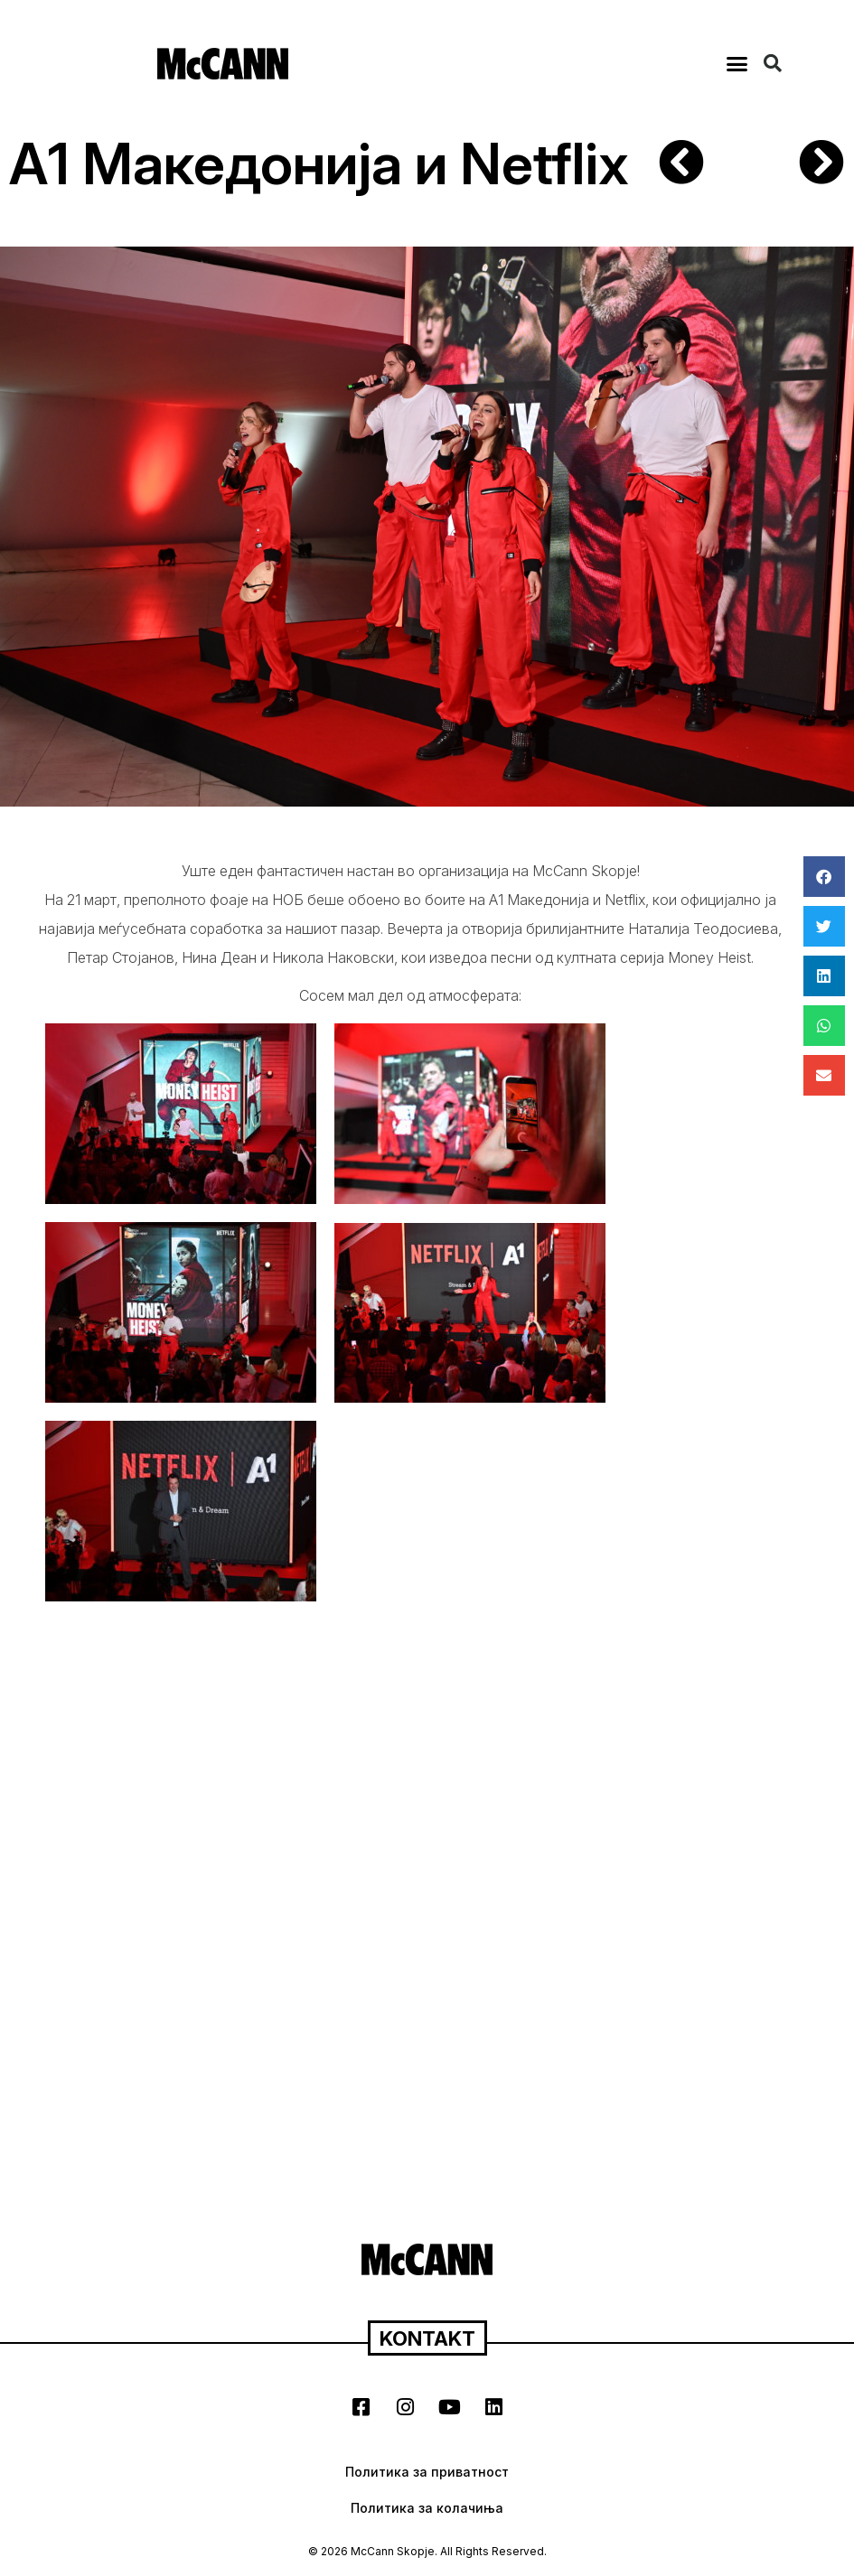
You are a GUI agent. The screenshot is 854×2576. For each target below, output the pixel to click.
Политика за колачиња (427, 2507)
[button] (737, 63)
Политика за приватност (427, 2471)
